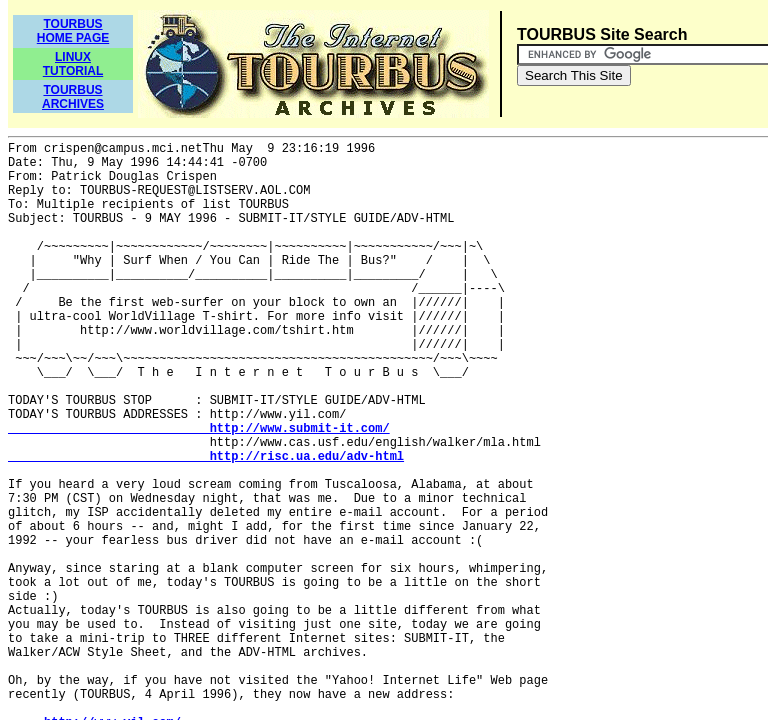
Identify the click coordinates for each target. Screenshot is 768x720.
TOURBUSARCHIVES (73, 97)
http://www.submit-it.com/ (199, 429)
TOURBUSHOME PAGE (73, 31)
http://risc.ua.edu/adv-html (206, 457)
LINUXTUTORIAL (73, 64)
